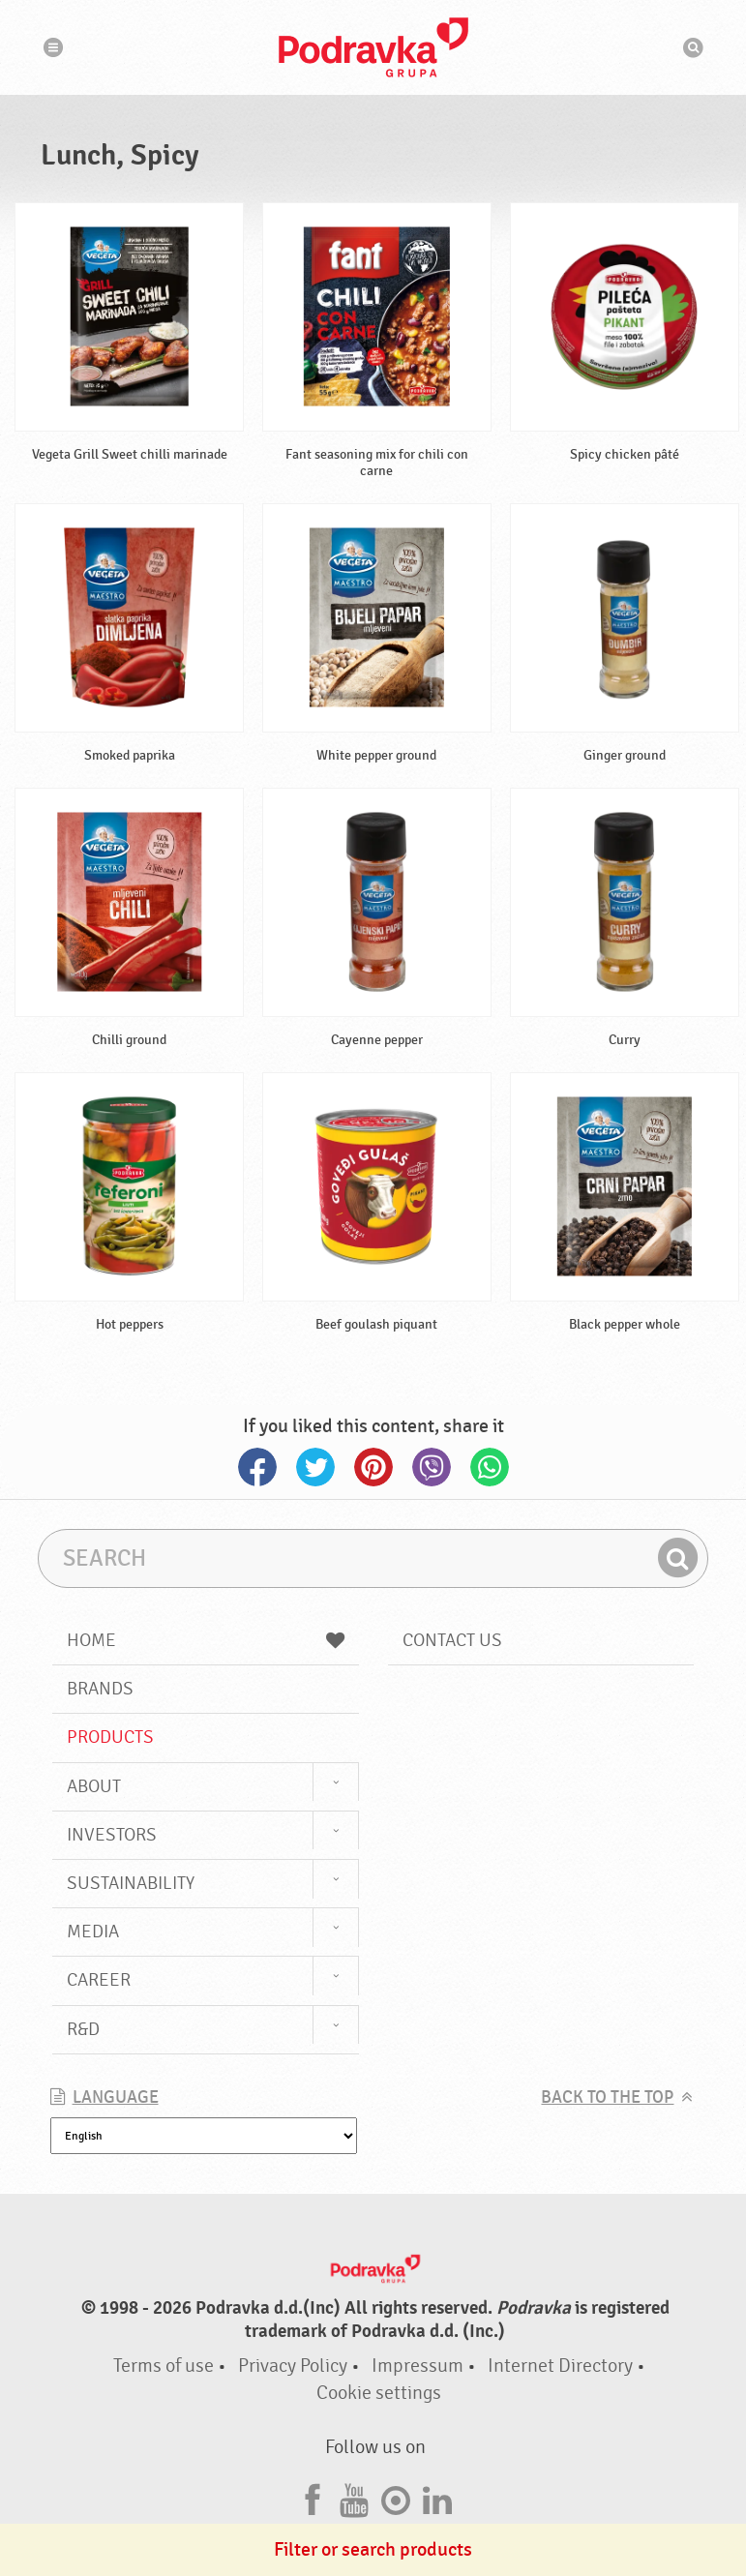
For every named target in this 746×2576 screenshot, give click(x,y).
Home (205, 1640)
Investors (112, 1834)
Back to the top (607, 2097)
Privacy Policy (292, 2365)
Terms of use (163, 2365)
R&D (83, 2029)
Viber (431, 1467)
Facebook (257, 1467)
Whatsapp (489, 1467)
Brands (100, 1688)
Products (110, 1737)
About (94, 1786)
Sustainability (130, 1883)
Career (99, 1980)
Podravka (373, 47)
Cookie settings (378, 2392)
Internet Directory (560, 2365)
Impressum (417, 2365)
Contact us (452, 1640)
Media (93, 1931)
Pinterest (373, 1467)
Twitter (315, 1467)
